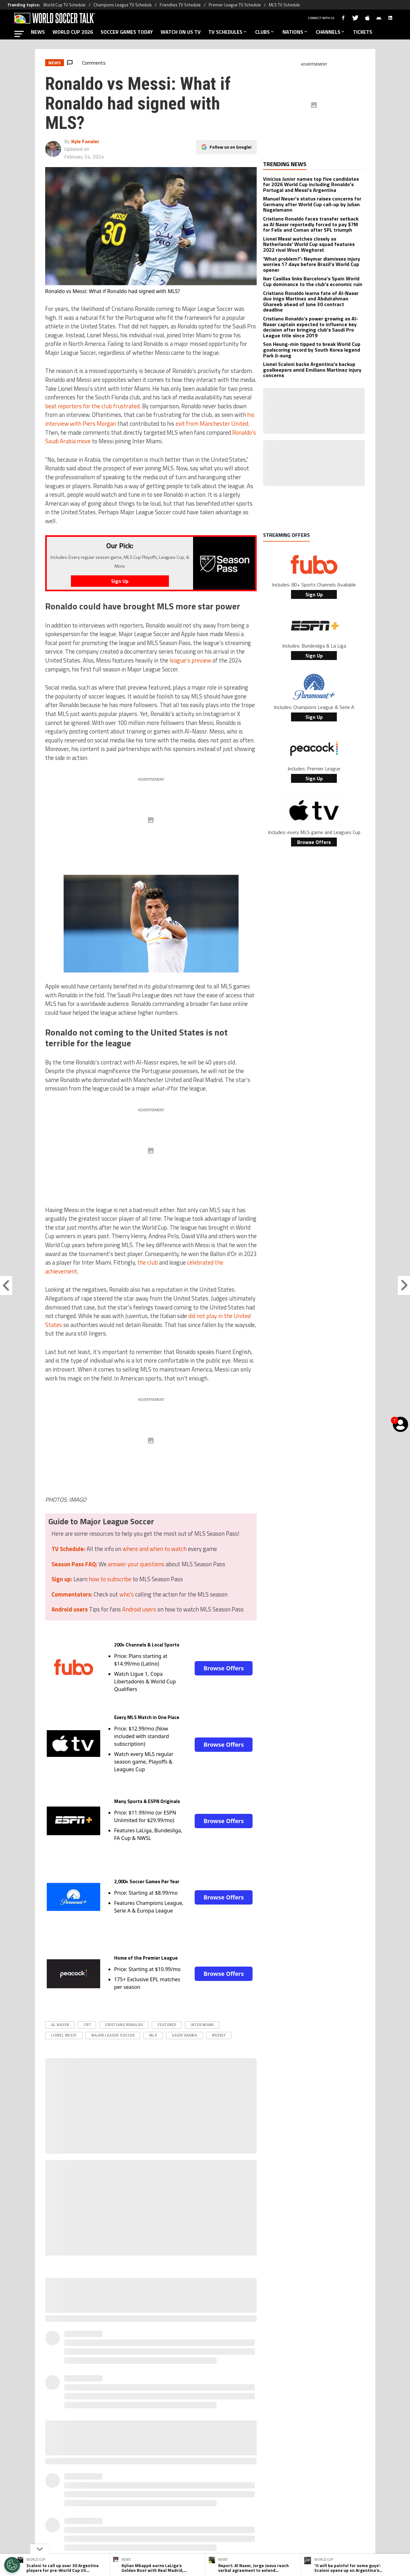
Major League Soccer (113, 2035)
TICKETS (362, 32)
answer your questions (136, 1564)
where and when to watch (154, 1548)
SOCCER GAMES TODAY (127, 32)
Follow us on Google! (231, 147)
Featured (166, 2024)
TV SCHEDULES (227, 32)
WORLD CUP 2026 (72, 32)
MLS (153, 2035)
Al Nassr (60, 2024)
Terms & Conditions (216, 2499)
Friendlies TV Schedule (180, 5)
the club (147, 1262)
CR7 (87, 2024)
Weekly (219, 2035)
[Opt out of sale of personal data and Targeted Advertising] (12, 2565)
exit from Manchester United (212, 423)
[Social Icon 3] (221, 2472)
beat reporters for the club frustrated (92, 406)
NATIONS (295, 32)
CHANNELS (330, 32)
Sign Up (314, 594)
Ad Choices (293, 2499)
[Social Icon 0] (173, 2472)
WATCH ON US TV (181, 32)
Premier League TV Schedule (235, 5)
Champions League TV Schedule (123, 5)
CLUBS (265, 32)
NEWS (38, 32)
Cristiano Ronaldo (124, 2024)
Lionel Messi (64, 2035)
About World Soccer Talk (101, 2499)
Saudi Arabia (184, 2035)
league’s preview (190, 660)
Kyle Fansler (85, 141)
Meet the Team (150, 2499)
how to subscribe (110, 1579)
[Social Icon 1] (189, 2472)
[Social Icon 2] (205, 2472)
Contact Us (323, 2499)
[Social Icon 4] (237, 2472)
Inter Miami (202, 2024)
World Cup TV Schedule (64, 5)
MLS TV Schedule (284, 5)
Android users (139, 1609)
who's (126, 1594)
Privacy (181, 2499)
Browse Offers (224, 1668)
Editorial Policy (259, 2499)
